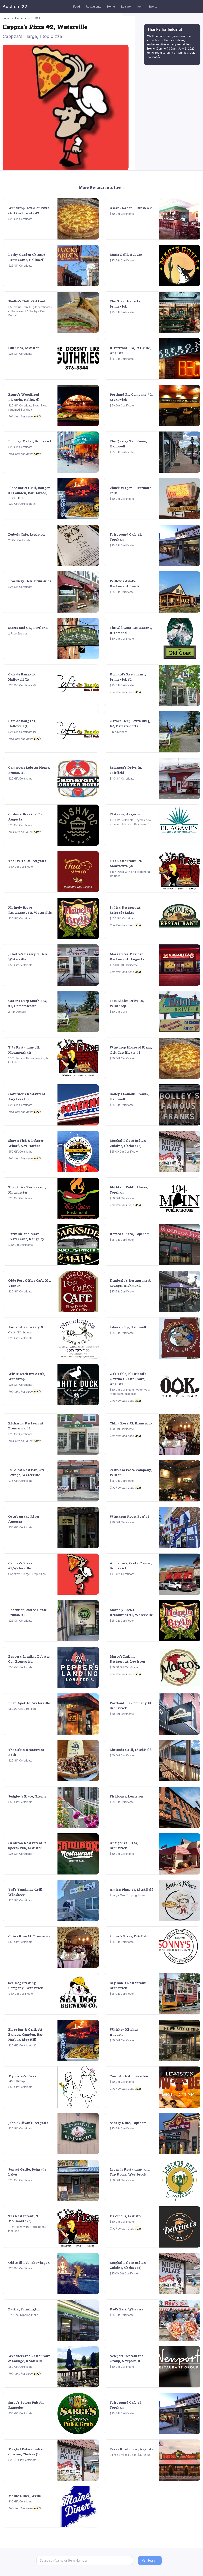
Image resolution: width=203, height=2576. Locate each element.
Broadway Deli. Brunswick (29, 580)
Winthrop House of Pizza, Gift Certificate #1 (131, 1050)
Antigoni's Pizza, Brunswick (124, 1845)
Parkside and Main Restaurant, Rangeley (26, 1236)
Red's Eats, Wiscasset (127, 2309)
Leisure (126, 6)
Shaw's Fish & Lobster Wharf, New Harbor (26, 1143)
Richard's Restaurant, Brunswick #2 (26, 1425)
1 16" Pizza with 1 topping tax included (27, 2229)
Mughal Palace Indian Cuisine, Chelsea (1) (26, 2451)
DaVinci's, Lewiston (126, 2215)
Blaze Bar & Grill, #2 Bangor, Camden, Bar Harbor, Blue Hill (25, 2034)
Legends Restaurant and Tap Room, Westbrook (130, 2172)
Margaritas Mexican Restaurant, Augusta (127, 956)
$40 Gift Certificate (122, 778)
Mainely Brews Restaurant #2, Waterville (30, 910)
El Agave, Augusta (125, 813)
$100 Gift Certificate (122, 918)
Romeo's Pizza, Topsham (130, 1233)
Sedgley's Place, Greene (27, 1796)
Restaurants (93, 6)
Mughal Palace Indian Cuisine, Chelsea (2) (128, 1143)
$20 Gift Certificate (20, 778)
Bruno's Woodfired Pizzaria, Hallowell (23, 397)
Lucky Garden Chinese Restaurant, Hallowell (26, 257)
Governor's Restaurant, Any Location (27, 1096)
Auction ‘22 (15, 6)
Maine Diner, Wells (24, 2495)
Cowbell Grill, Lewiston (129, 2075)
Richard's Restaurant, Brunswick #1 (128, 676)
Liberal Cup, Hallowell (128, 1326)
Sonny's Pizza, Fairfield (129, 1935)
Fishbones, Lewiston (126, 1796)
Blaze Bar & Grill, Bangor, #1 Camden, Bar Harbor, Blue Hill (29, 492)
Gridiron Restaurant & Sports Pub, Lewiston (27, 1845)
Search (150, 2560)
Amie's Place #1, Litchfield (131, 1889)
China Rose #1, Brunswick (29, 1935)
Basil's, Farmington (24, 2309)
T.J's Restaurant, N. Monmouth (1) (24, 1050)
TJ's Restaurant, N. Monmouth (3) (23, 2218)
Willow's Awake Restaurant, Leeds (124, 583)
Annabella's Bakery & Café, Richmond (26, 1329)
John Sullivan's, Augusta (28, 2122)
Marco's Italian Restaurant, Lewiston (127, 1659)
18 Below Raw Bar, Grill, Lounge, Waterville (28, 1472)
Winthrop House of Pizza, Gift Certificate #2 (29, 210)
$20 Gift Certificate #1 (22, 503)
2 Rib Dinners (118, 732)
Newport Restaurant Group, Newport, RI (126, 2358)
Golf (139, 6)
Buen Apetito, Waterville (29, 1702)
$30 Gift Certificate (122, 498)
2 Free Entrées (17, 633)
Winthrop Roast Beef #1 (129, 1516)
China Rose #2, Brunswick (131, 1423)
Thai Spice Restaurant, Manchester (27, 1189)
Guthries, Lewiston (24, 347)
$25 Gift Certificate (20, 219)
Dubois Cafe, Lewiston (26, 534)
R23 (37, 18)
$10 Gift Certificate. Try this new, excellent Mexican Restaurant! (131, 822)
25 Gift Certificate (19, 540)
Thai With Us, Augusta (27, 860)
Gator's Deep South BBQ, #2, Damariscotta (130, 723)
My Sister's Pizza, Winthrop (22, 2078)
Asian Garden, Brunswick (131, 207)
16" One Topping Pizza (23, 2315)
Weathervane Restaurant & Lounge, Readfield (29, 2358)
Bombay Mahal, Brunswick (30, 440)
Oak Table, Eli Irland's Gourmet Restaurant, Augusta (128, 1378)
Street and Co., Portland (28, 627)
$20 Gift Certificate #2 (22, 2045)
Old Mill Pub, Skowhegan (29, 2262)
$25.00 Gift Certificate (124, 965)
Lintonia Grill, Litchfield (131, 1749)
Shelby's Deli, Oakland (26, 300)
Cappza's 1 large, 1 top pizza (27, 1574)
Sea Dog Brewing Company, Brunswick (25, 1985)
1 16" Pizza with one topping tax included (130, 874)
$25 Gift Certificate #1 (22, 732)
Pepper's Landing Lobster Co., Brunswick (29, 1659)
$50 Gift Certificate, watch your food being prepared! (130, 1391)
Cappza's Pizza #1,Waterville (20, 1565)
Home (111, 6)
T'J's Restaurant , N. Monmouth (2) (126, 863)
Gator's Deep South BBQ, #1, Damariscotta (28, 1003)
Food (76, 6)
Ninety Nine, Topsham (128, 2122)
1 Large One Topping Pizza (127, 1895)
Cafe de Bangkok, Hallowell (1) (22, 723)
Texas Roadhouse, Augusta (131, 2448)
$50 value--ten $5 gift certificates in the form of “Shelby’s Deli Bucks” (30, 311)
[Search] (84, 2560)
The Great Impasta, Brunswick (125, 303)
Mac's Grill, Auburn (126, 254)
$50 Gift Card (118, 1011)
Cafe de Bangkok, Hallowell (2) (22, 676)
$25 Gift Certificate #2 (22, 685)
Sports (153, 6)
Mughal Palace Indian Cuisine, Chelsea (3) (128, 2265)
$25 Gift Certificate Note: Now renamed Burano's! (27, 407)
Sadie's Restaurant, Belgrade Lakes (125, 910)
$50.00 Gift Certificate (124, 1667)
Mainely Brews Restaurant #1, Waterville (131, 1612)
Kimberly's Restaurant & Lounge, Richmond (130, 1283)
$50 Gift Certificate (122, 213)
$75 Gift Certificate (20, 1480)
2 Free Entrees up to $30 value (130, 2455)
